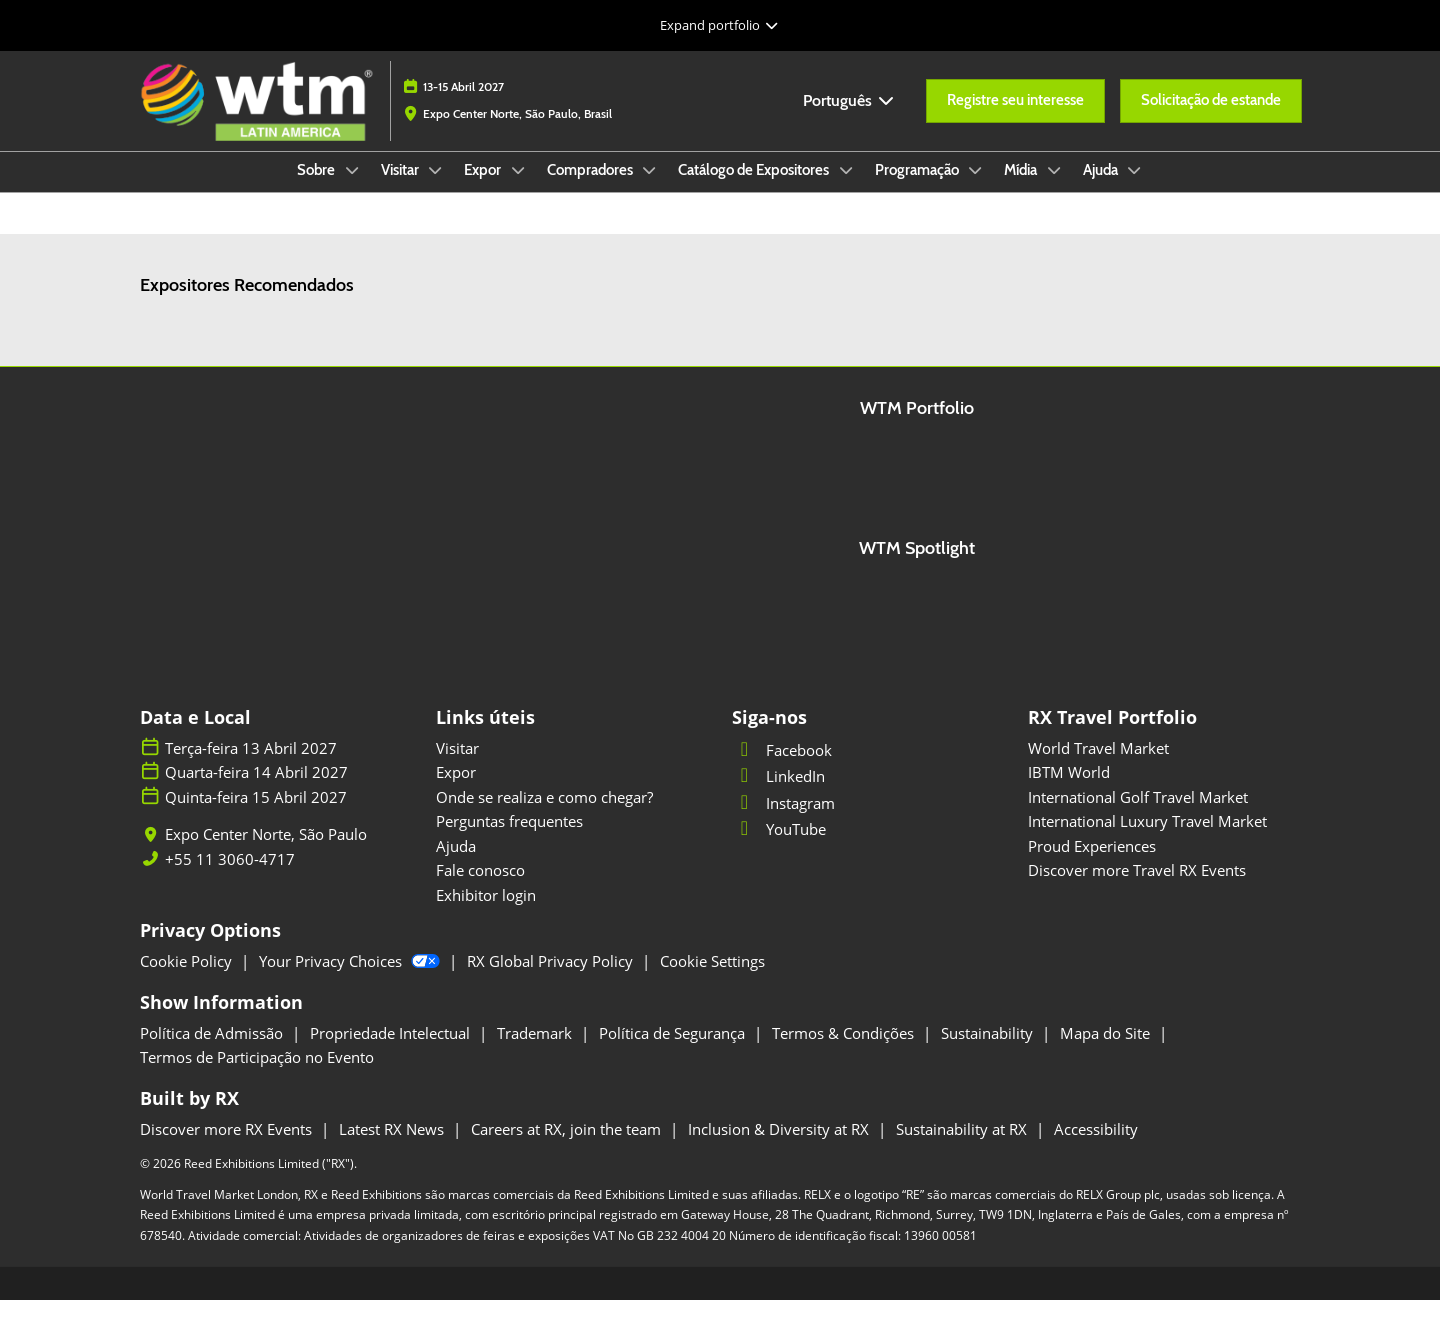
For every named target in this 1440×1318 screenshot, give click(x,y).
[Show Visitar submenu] (436, 189)
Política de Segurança (674, 1051)
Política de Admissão (213, 1051)
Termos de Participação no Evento (257, 1075)
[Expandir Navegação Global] (719, 25)
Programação (918, 189)
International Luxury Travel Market (1147, 839)
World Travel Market (1098, 766)
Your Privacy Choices (351, 979)
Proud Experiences (1092, 864)
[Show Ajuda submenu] (1135, 189)
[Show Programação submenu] (976, 189)
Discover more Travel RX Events (1137, 888)
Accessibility (1096, 1147)
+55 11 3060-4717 (230, 877)
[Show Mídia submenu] (1054, 189)
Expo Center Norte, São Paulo (266, 852)
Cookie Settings (712, 979)
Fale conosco (480, 888)
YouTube (779, 847)
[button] (1015, 120)
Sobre (317, 189)
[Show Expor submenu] (518, 189)
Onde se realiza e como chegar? (544, 815)
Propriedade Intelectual (392, 1051)
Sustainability (989, 1051)
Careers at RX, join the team (568, 1147)
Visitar (401, 189)
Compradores (591, 189)
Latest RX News (393, 1147)
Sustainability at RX (963, 1147)
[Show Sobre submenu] (352, 189)
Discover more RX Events (228, 1147)
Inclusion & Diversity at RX (780, 1147)
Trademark (536, 1051)
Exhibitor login (486, 913)
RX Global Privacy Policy (552, 979)
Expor (484, 189)
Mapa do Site (1107, 1051)
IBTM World (1069, 790)
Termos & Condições (845, 1051)
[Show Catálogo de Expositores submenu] (846, 189)
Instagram (783, 821)
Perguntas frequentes (509, 839)
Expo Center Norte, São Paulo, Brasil (517, 132)
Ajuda (1102, 189)
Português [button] (849, 119)
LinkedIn (778, 794)
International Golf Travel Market (1138, 815)
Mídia (1022, 189)
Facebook (782, 768)
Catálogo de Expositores (755, 189)
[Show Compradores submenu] (650, 189)
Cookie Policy (188, 979)
